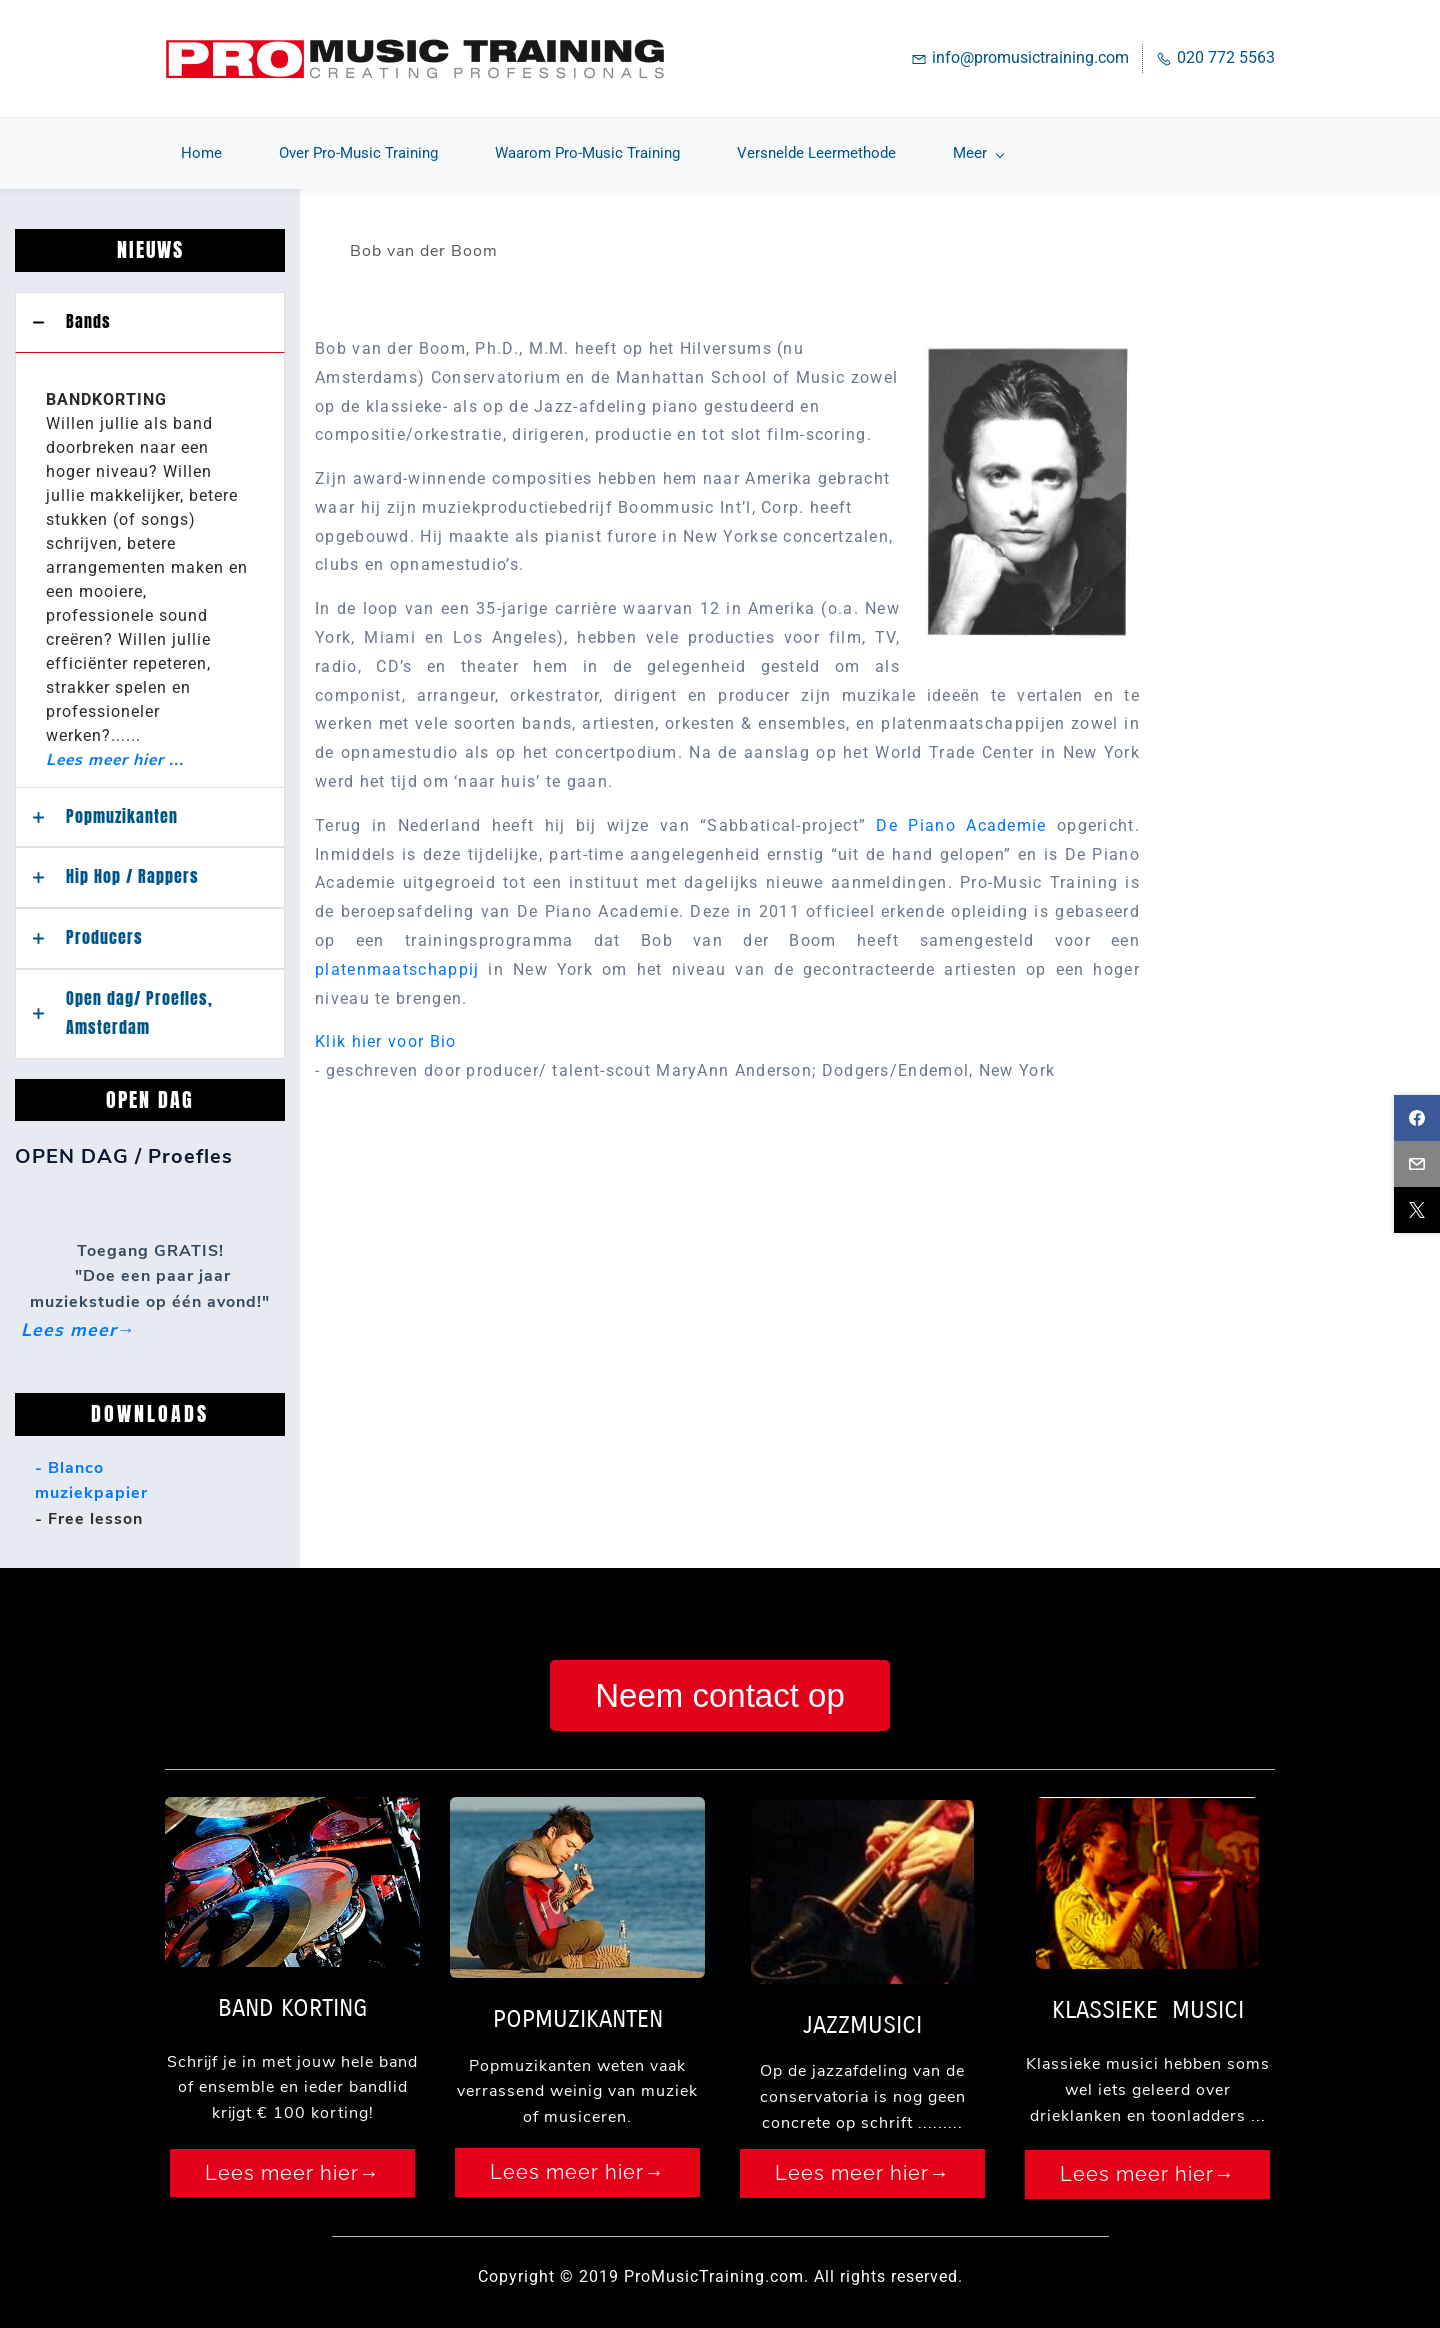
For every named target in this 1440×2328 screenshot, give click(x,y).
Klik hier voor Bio (385, 1028)
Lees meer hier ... (115, 746)
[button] (150, 309)
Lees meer (69, 1316)
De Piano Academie (961, 812)
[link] (1027, 334)
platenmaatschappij (397, 956)
